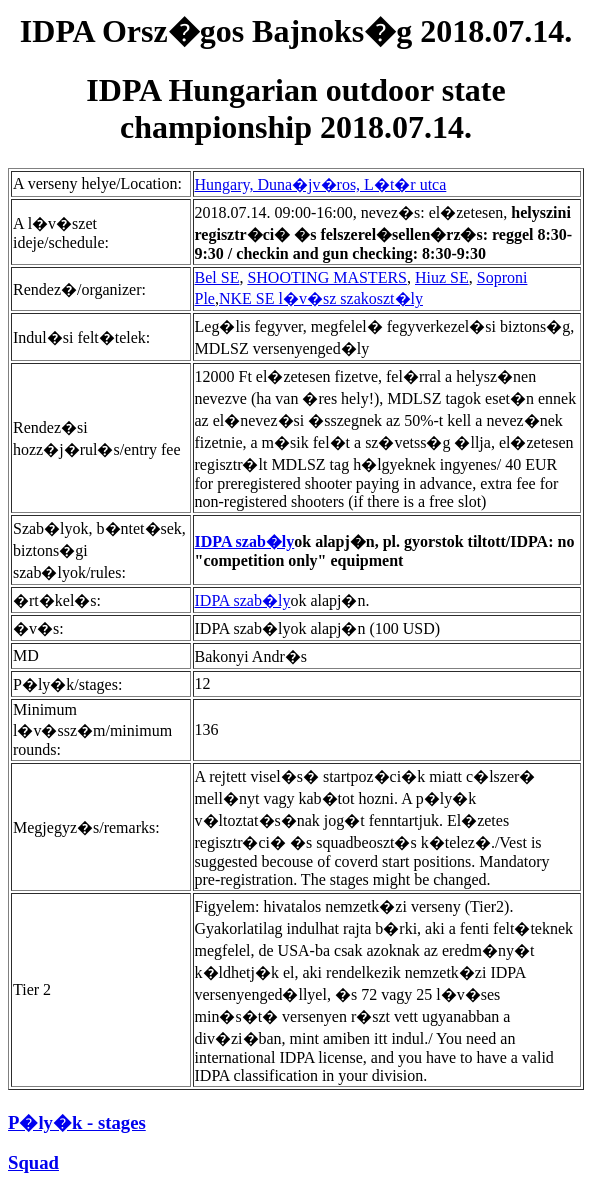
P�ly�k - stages (77, 1122)
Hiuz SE (442, 277)
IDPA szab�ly (245, 541)
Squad (33, 1162)
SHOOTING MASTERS (327, 277)
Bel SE (217, 277)
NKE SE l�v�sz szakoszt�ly (321, 298)
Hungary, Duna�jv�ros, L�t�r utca (321, 184)
